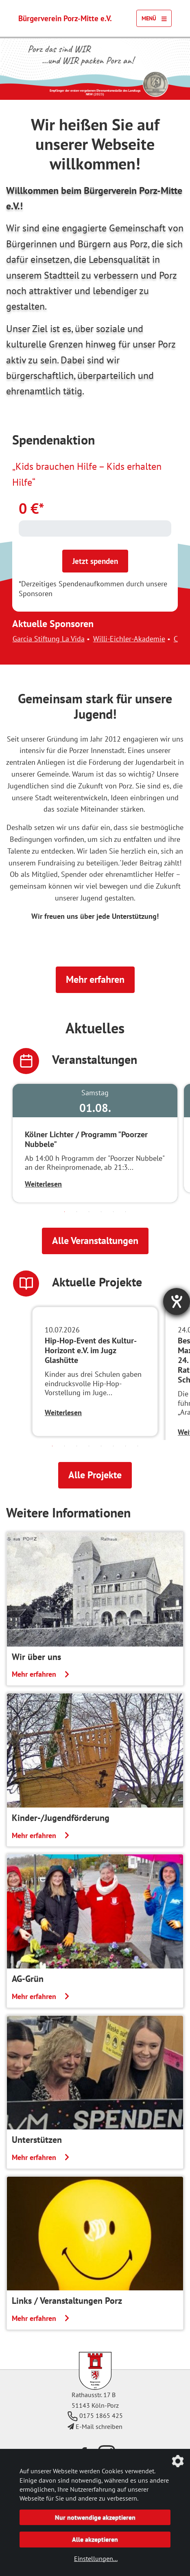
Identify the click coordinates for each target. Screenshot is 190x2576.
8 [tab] (138, 1446)
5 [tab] (113, 1212)
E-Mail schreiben (95, 2426)
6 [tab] (126, 1212)
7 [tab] (126, 1446)
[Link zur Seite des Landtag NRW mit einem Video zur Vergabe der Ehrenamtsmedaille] (155, 84)
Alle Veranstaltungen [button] (95, 1240)
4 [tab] (101, 1212)
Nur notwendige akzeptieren (95, 2517)
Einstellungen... (96, 2558)
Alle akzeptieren (95, 2539)
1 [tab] (65, 1212)
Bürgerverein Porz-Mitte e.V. (65, 18)
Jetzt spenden (95, 561)
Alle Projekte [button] (95, 1475)
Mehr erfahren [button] (95, 979)
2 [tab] (77, 1212)
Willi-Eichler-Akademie (147, 638)
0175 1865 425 (95, 2415)
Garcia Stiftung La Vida (67, 638)
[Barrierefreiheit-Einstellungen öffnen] (176, 1301)
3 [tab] (89, 1212)
